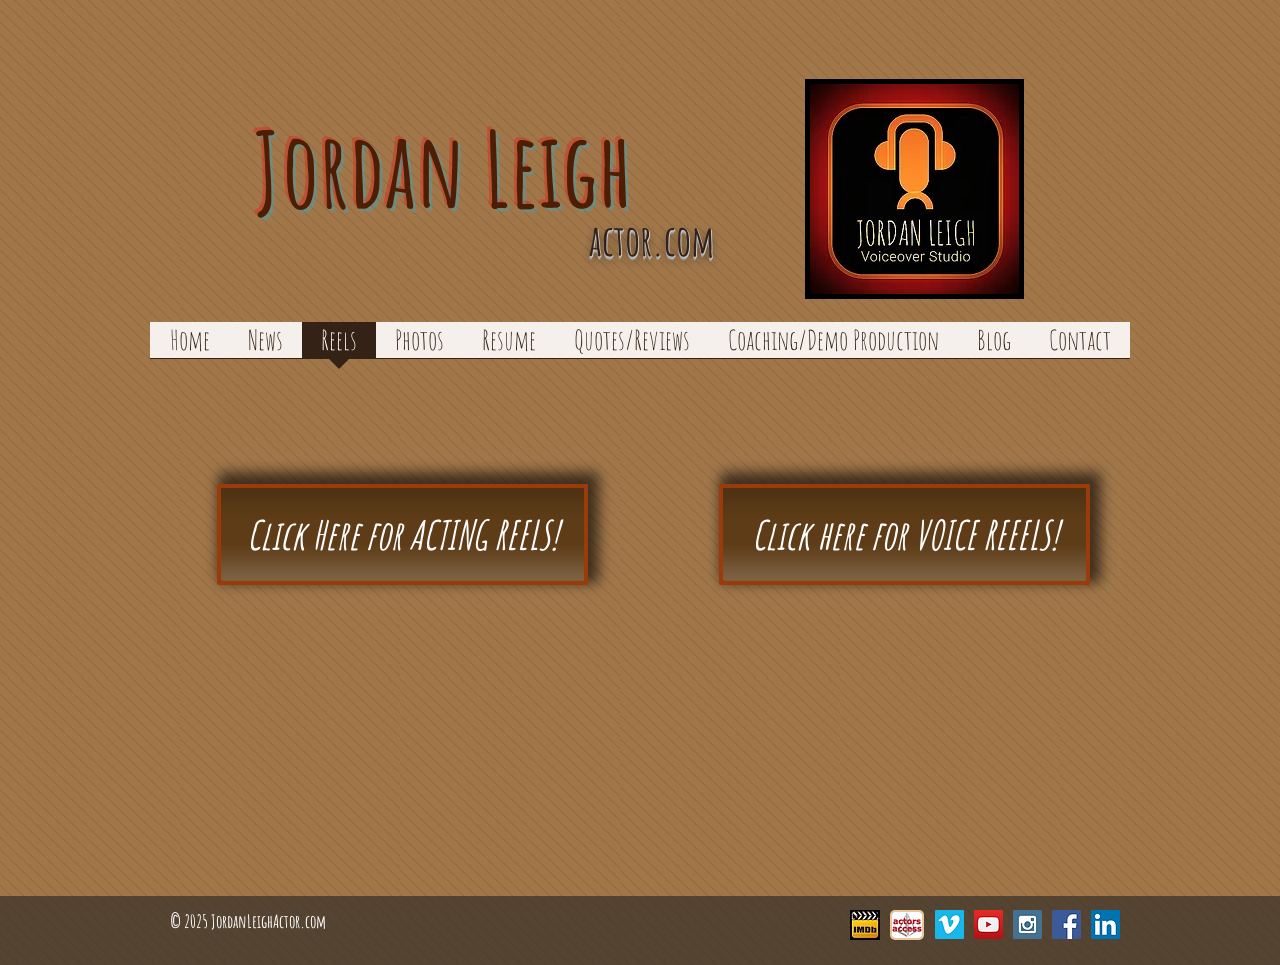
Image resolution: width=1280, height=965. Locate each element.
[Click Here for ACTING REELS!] (402, 534)
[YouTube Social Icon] (988, 924)
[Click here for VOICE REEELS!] (904, 534)
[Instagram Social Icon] (1027, 924)
